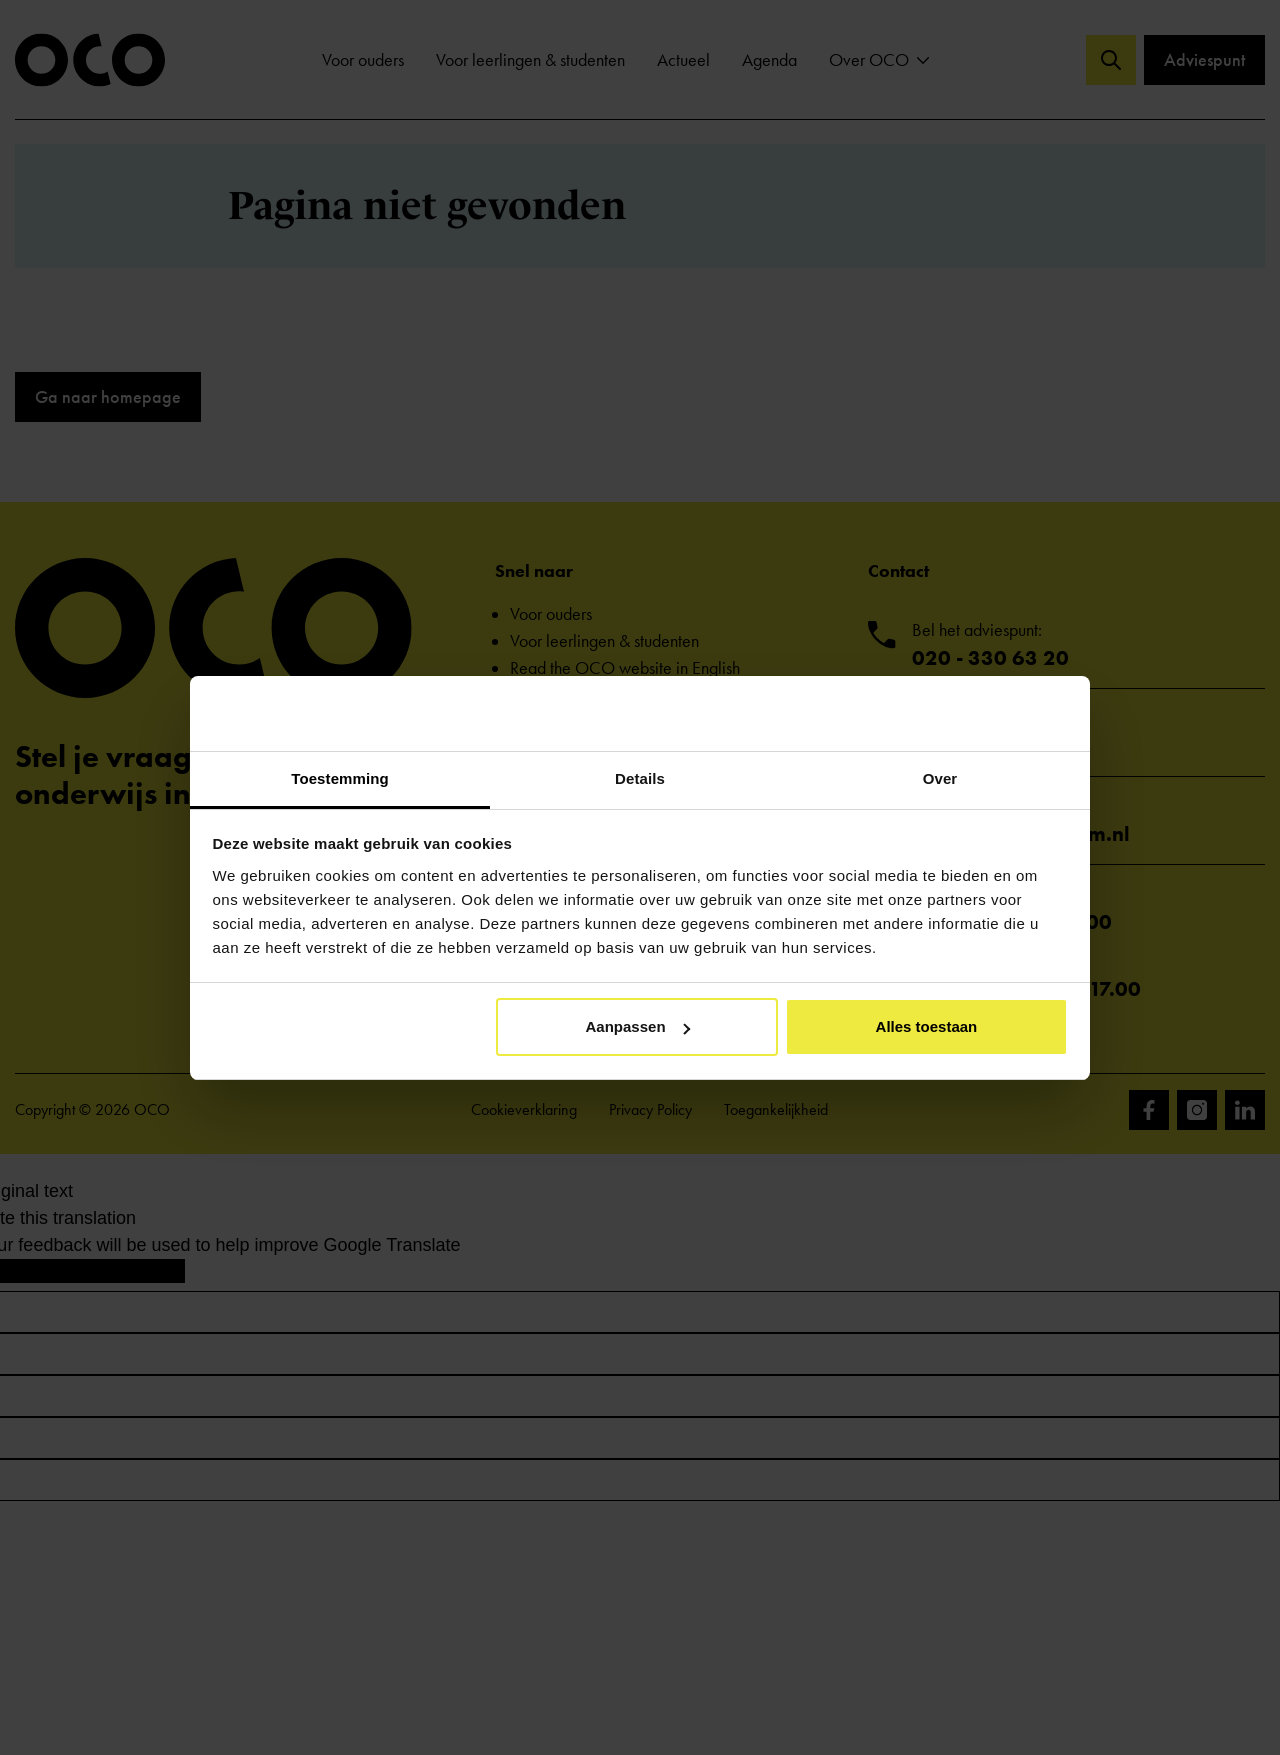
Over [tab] (940, 778)
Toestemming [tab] (340, 778)
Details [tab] (640, 778)
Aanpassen (638, 1026)
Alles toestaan (927, 1026)
